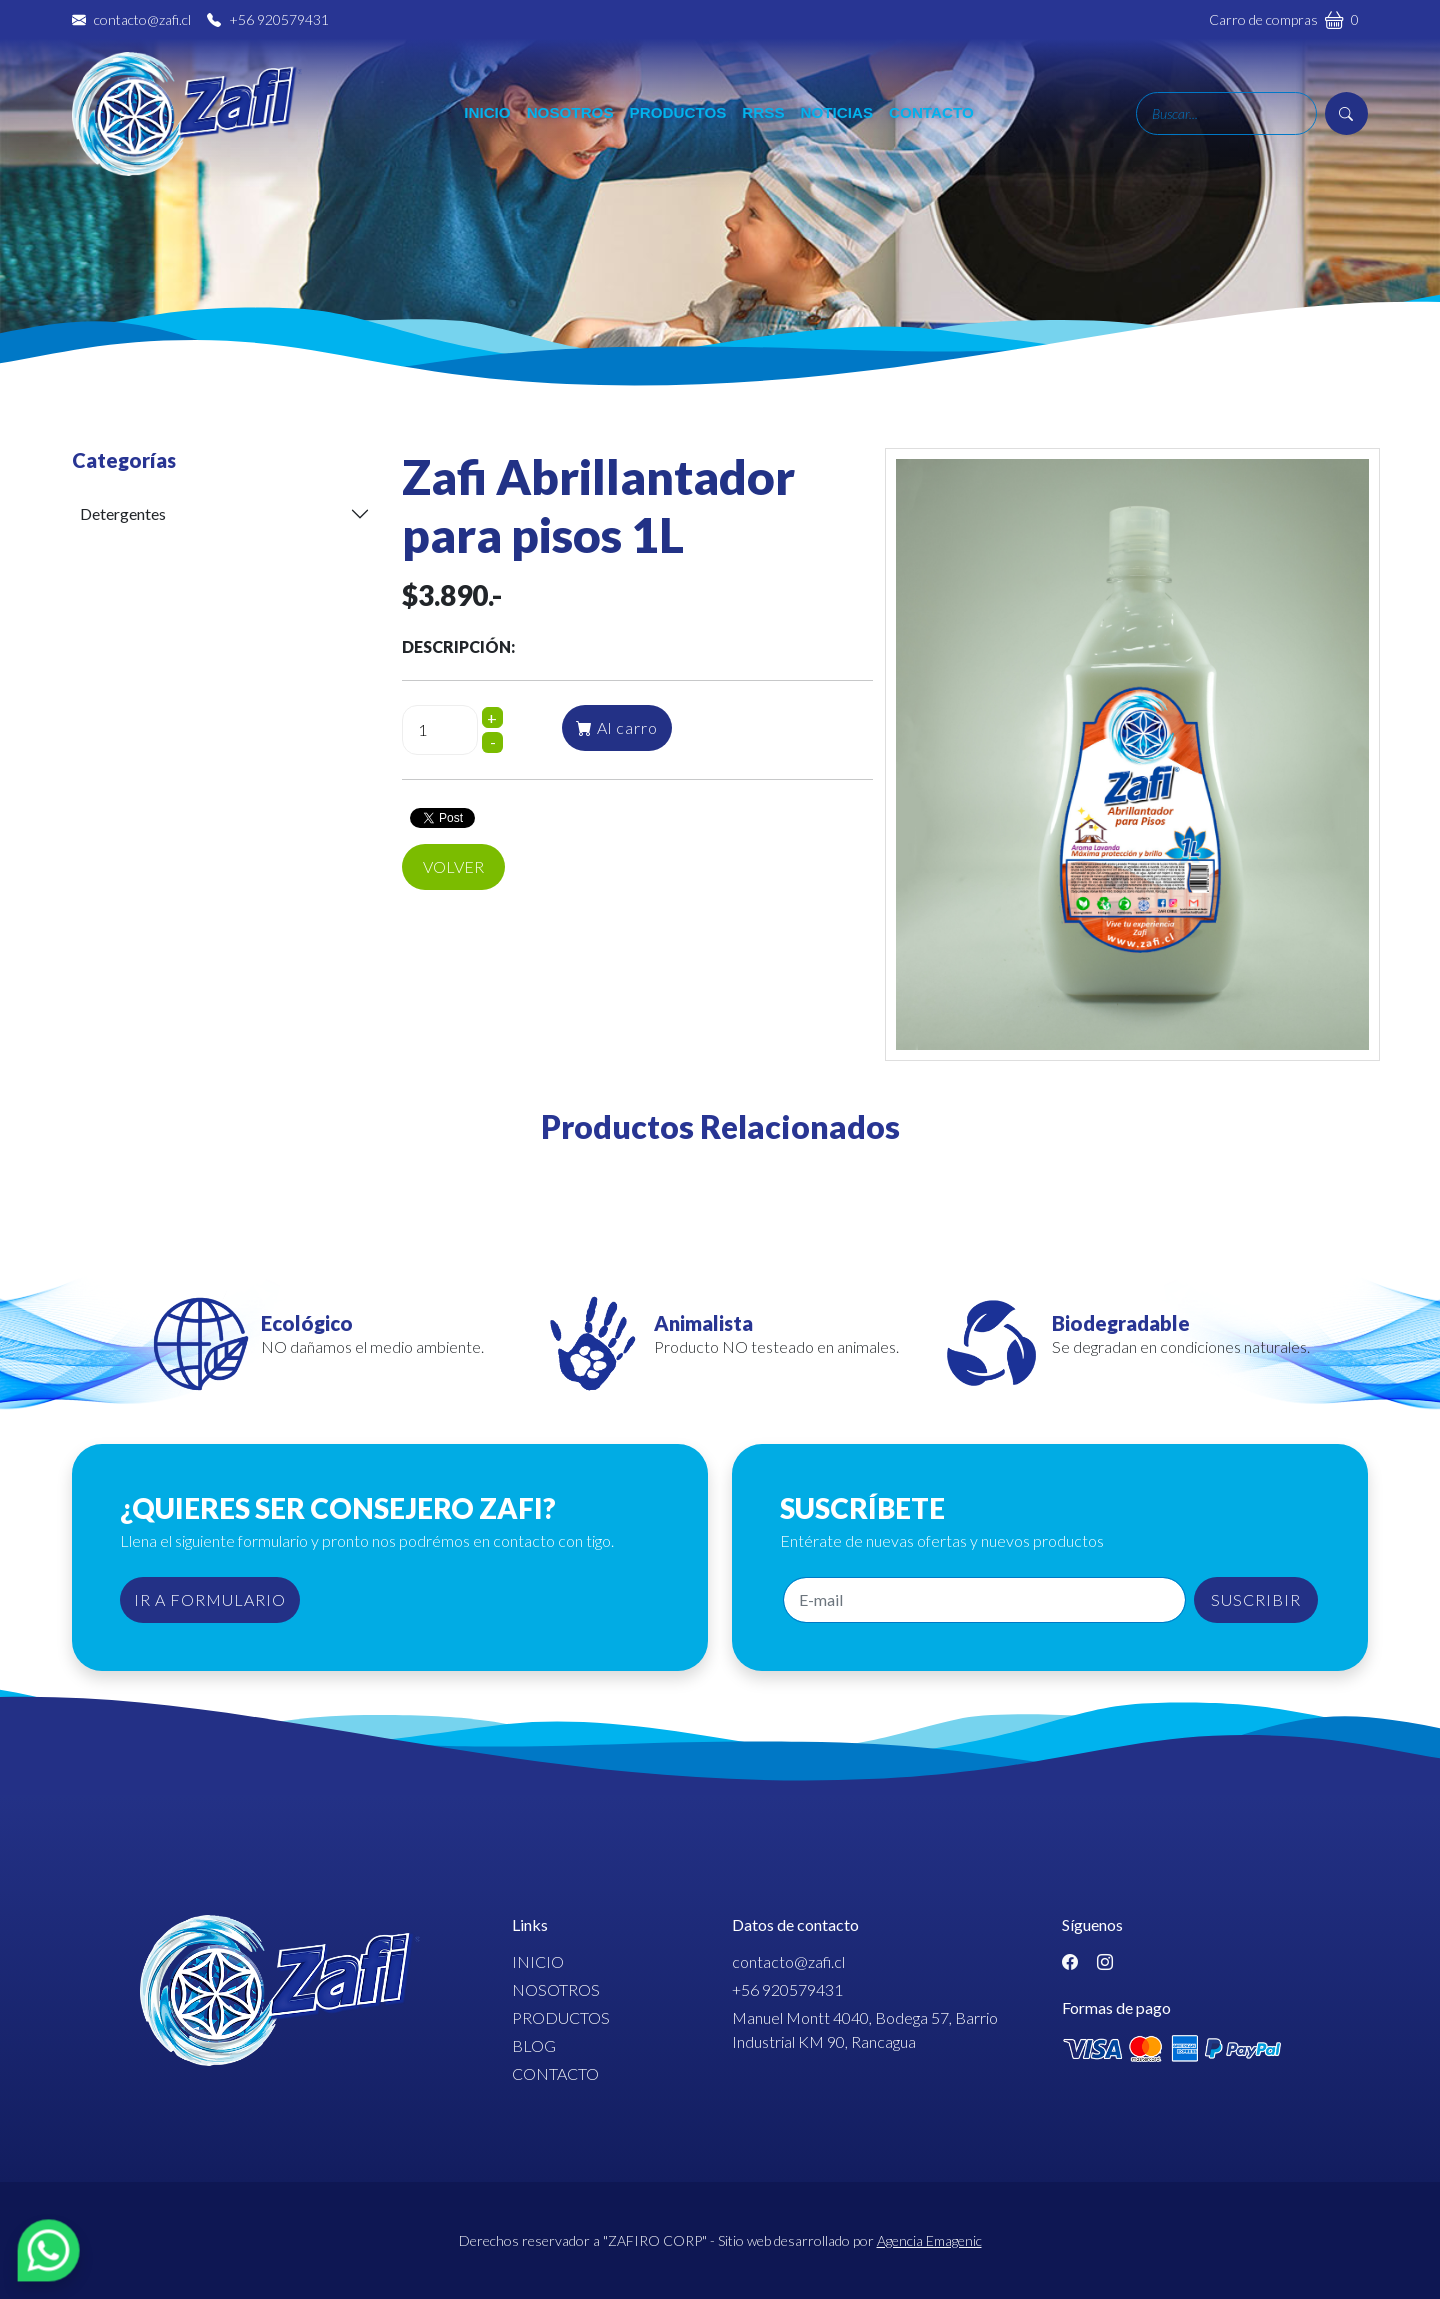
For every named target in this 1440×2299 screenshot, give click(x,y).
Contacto (931, 112)
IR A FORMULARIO (210, 1599)
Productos (678, 112)
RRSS (763, 112)
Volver (453, 866)
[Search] (1226, 113)
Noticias (837, 112)
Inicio (487, 112)
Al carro (617, 727)
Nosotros (570, 112)
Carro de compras (1284, 19)
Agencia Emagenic (929, 2240)
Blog (534, 2045)
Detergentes (123, 513)
